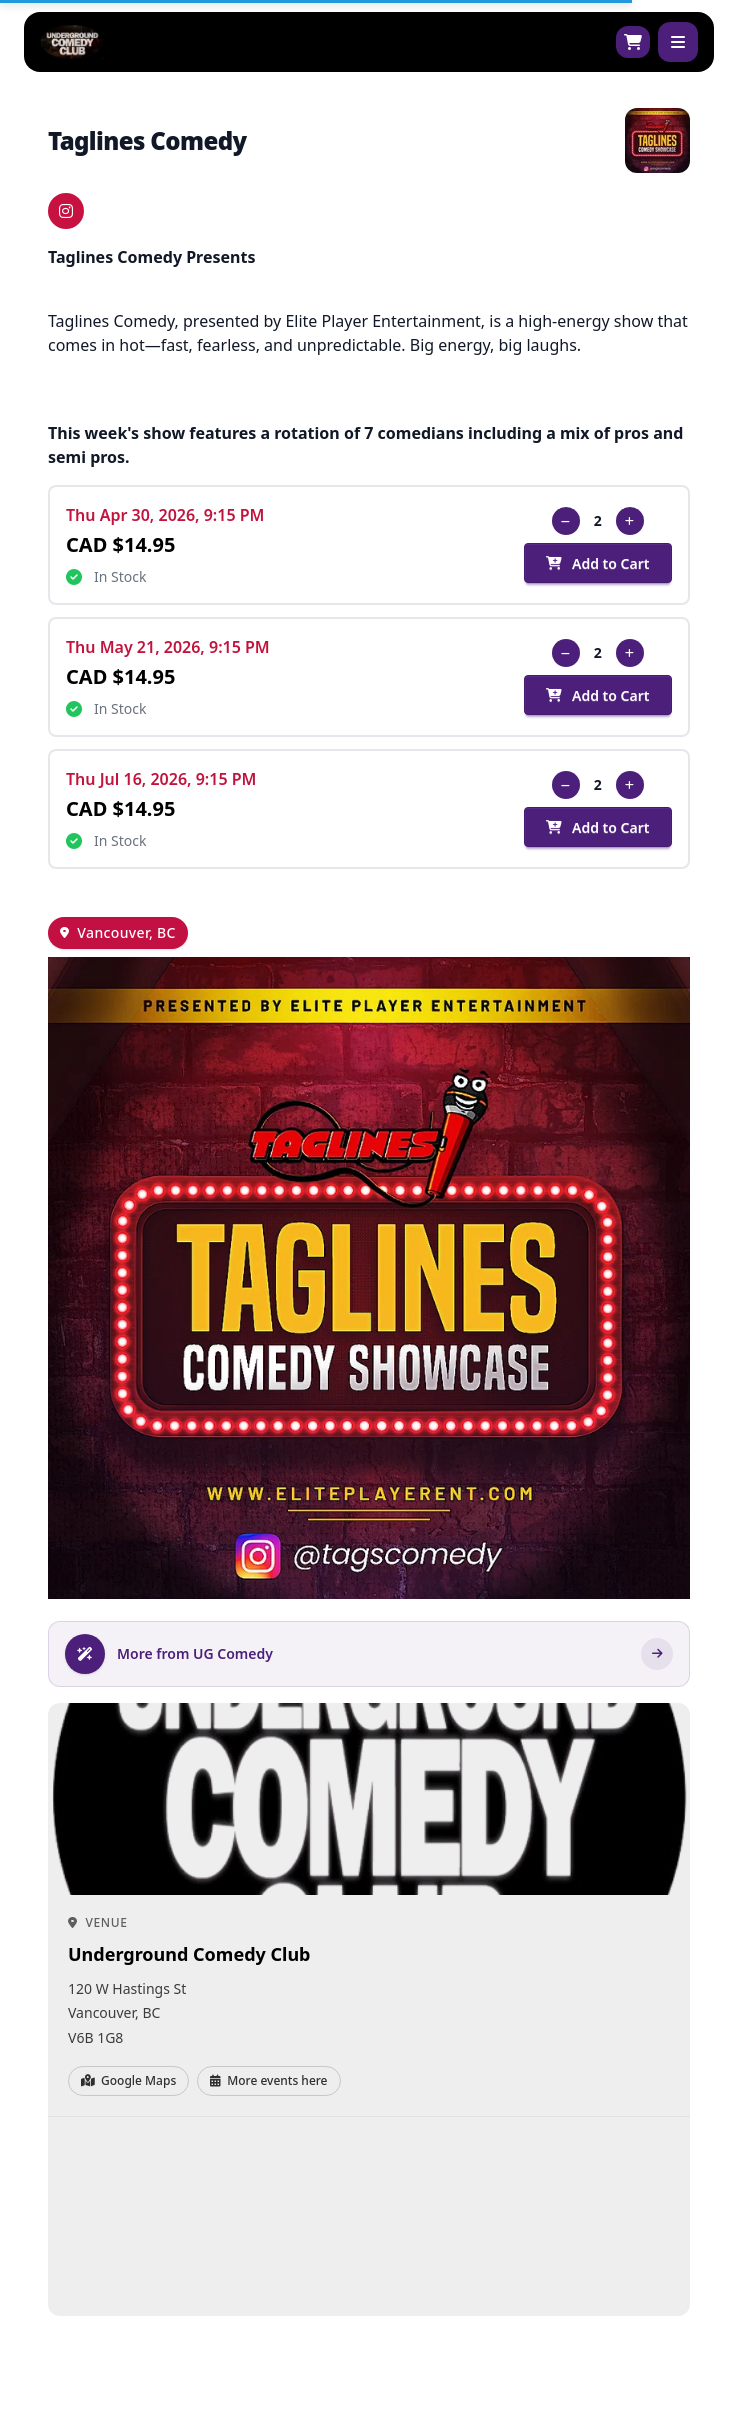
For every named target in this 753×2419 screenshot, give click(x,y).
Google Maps (128, 2080)
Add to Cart (597, 563)
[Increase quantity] (630, 521)
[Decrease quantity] (566, 521)
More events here (268, 2080)
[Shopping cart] (633, 42)
